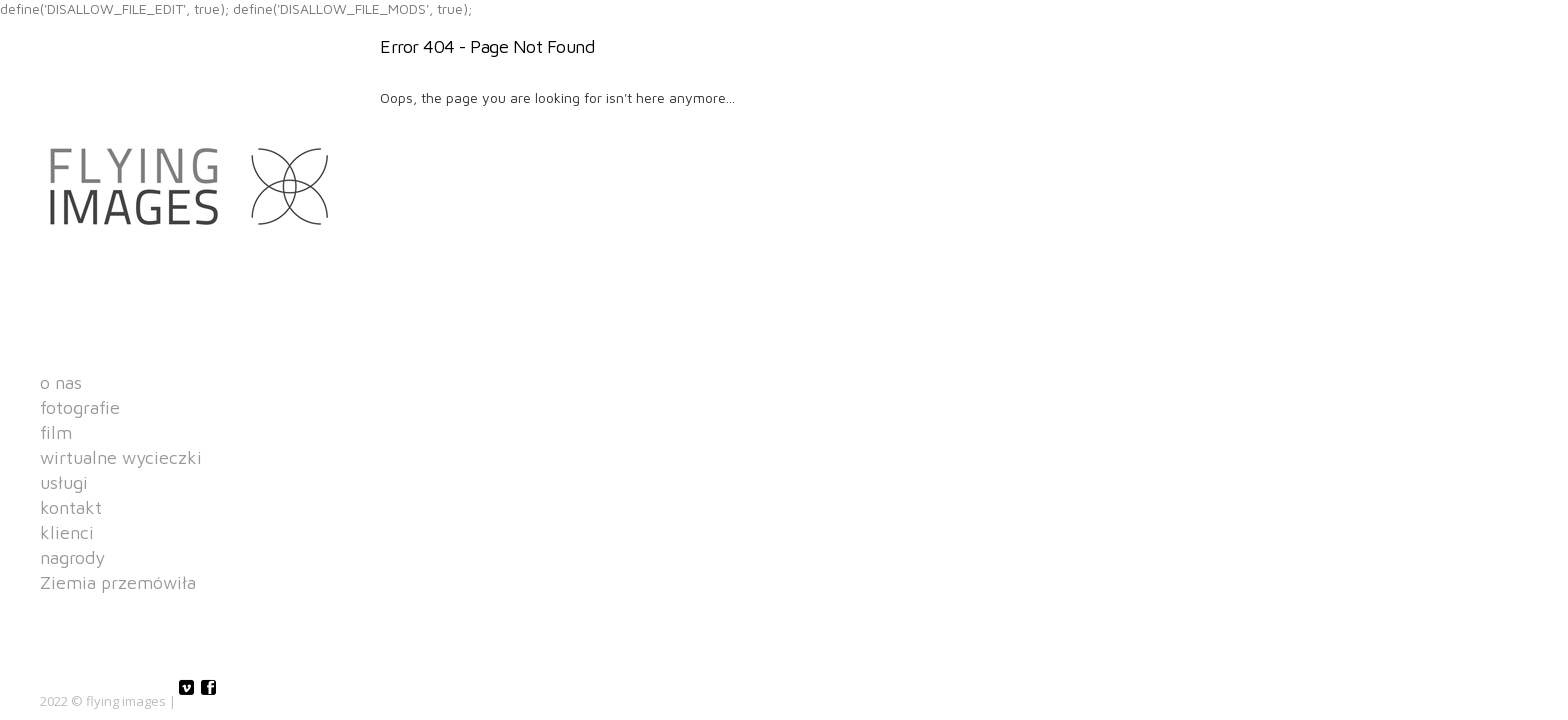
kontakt (71, 508)
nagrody (72, 558)
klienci (67, 533)
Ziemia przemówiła (118, 583)
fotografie (80, 408)
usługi (64, 483)
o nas (61, 383)
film (56, 433)
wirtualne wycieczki (121, 458)
